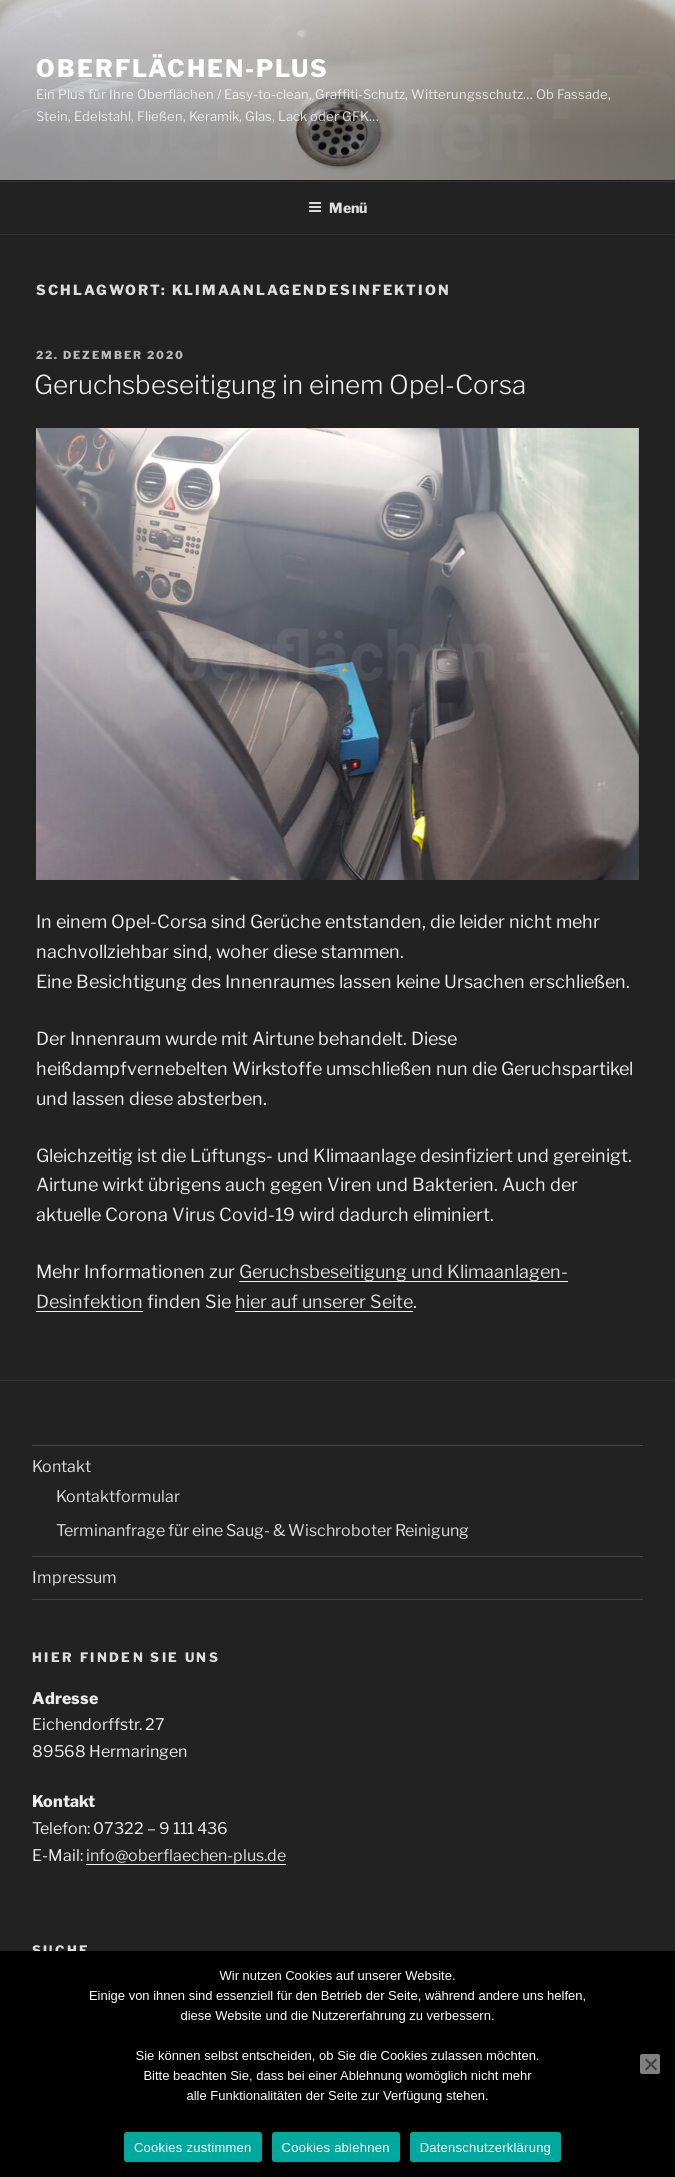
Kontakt (61, 1466)
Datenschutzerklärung (485, 2147)
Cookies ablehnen (336, 2147)
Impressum (74, 1577)
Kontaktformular (118, 1496)
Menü (337, 207)
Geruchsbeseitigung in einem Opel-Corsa (280, 384)
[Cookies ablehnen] (650, 2064)
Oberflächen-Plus (182, 68)
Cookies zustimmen (193, 2147)
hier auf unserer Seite (324, 1301)
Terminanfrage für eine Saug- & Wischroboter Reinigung (262, 1530)
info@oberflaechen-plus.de (186, 1855)
